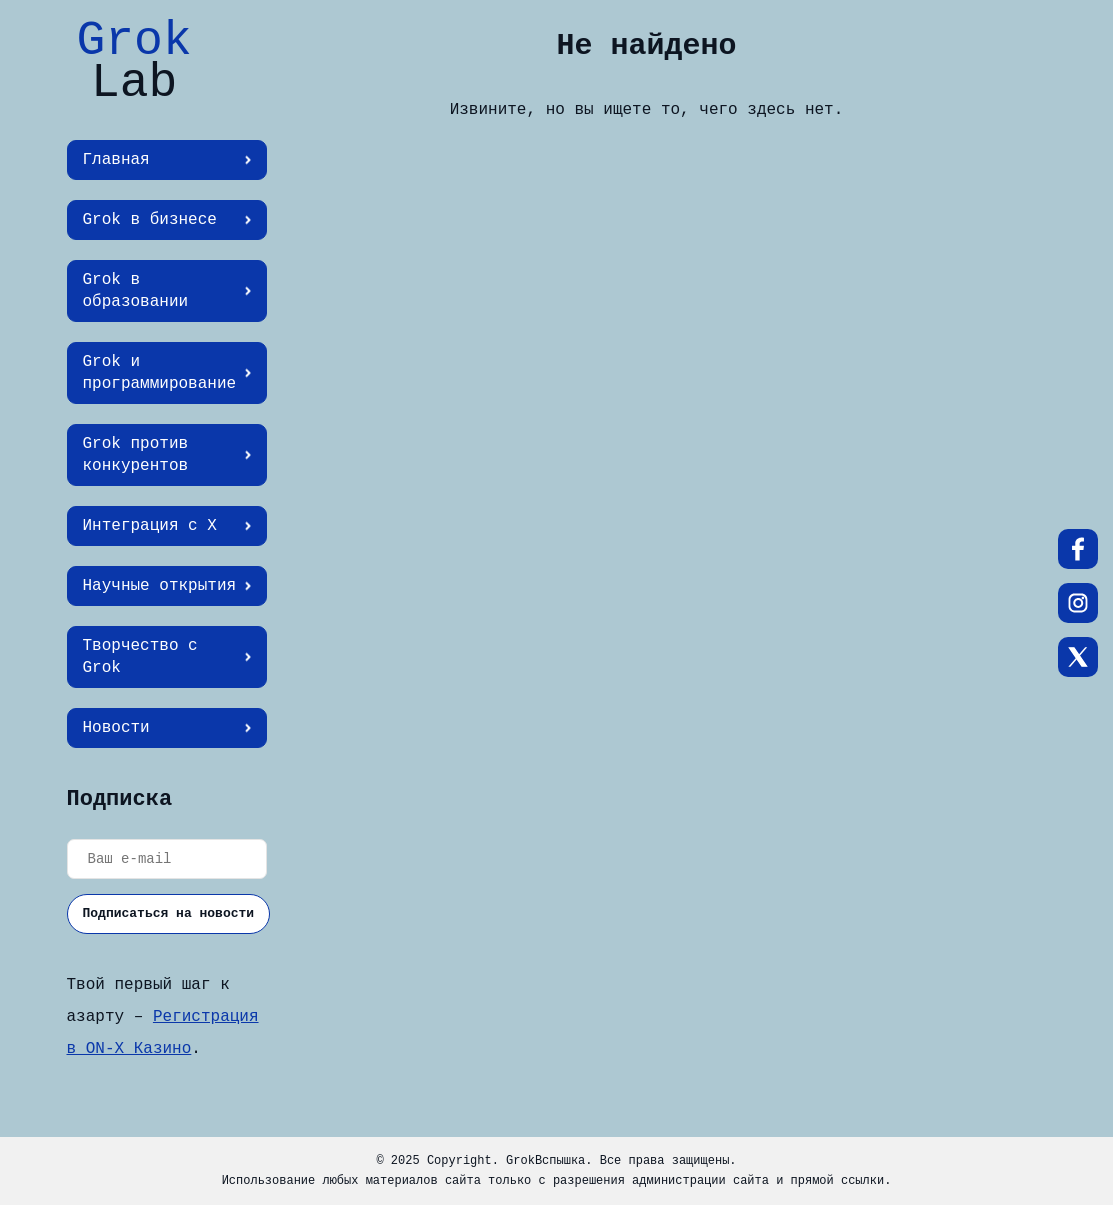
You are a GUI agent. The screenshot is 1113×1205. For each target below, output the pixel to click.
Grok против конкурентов (136, 455)
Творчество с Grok (140, 657)
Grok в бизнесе (150, 220)
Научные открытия (160, 586)
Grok (134, 62)
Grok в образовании (136, 291)
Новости (116, 728)
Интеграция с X (150, 526)
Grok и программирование (160, 373)
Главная (116, 160)
